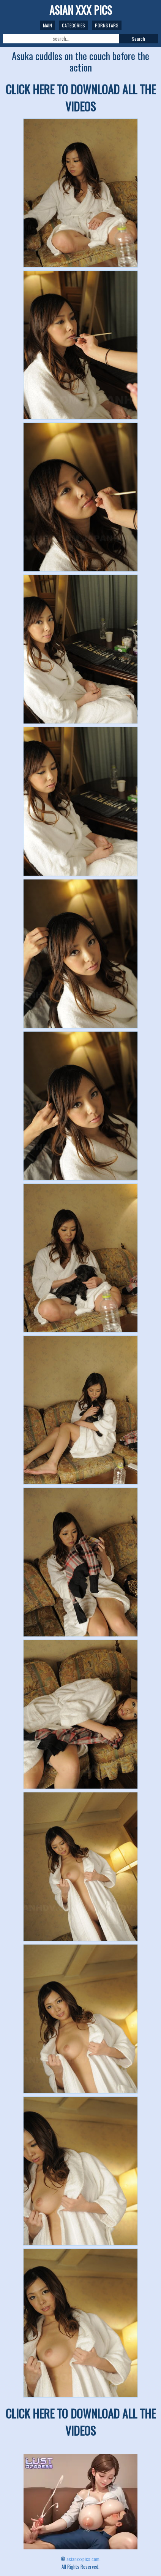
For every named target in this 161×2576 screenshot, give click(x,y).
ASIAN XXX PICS (80, 10)
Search (138, 38)
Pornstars (106, 25)
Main (47, 25)
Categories (73, 25)
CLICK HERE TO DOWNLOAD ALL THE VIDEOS (81, 98)
